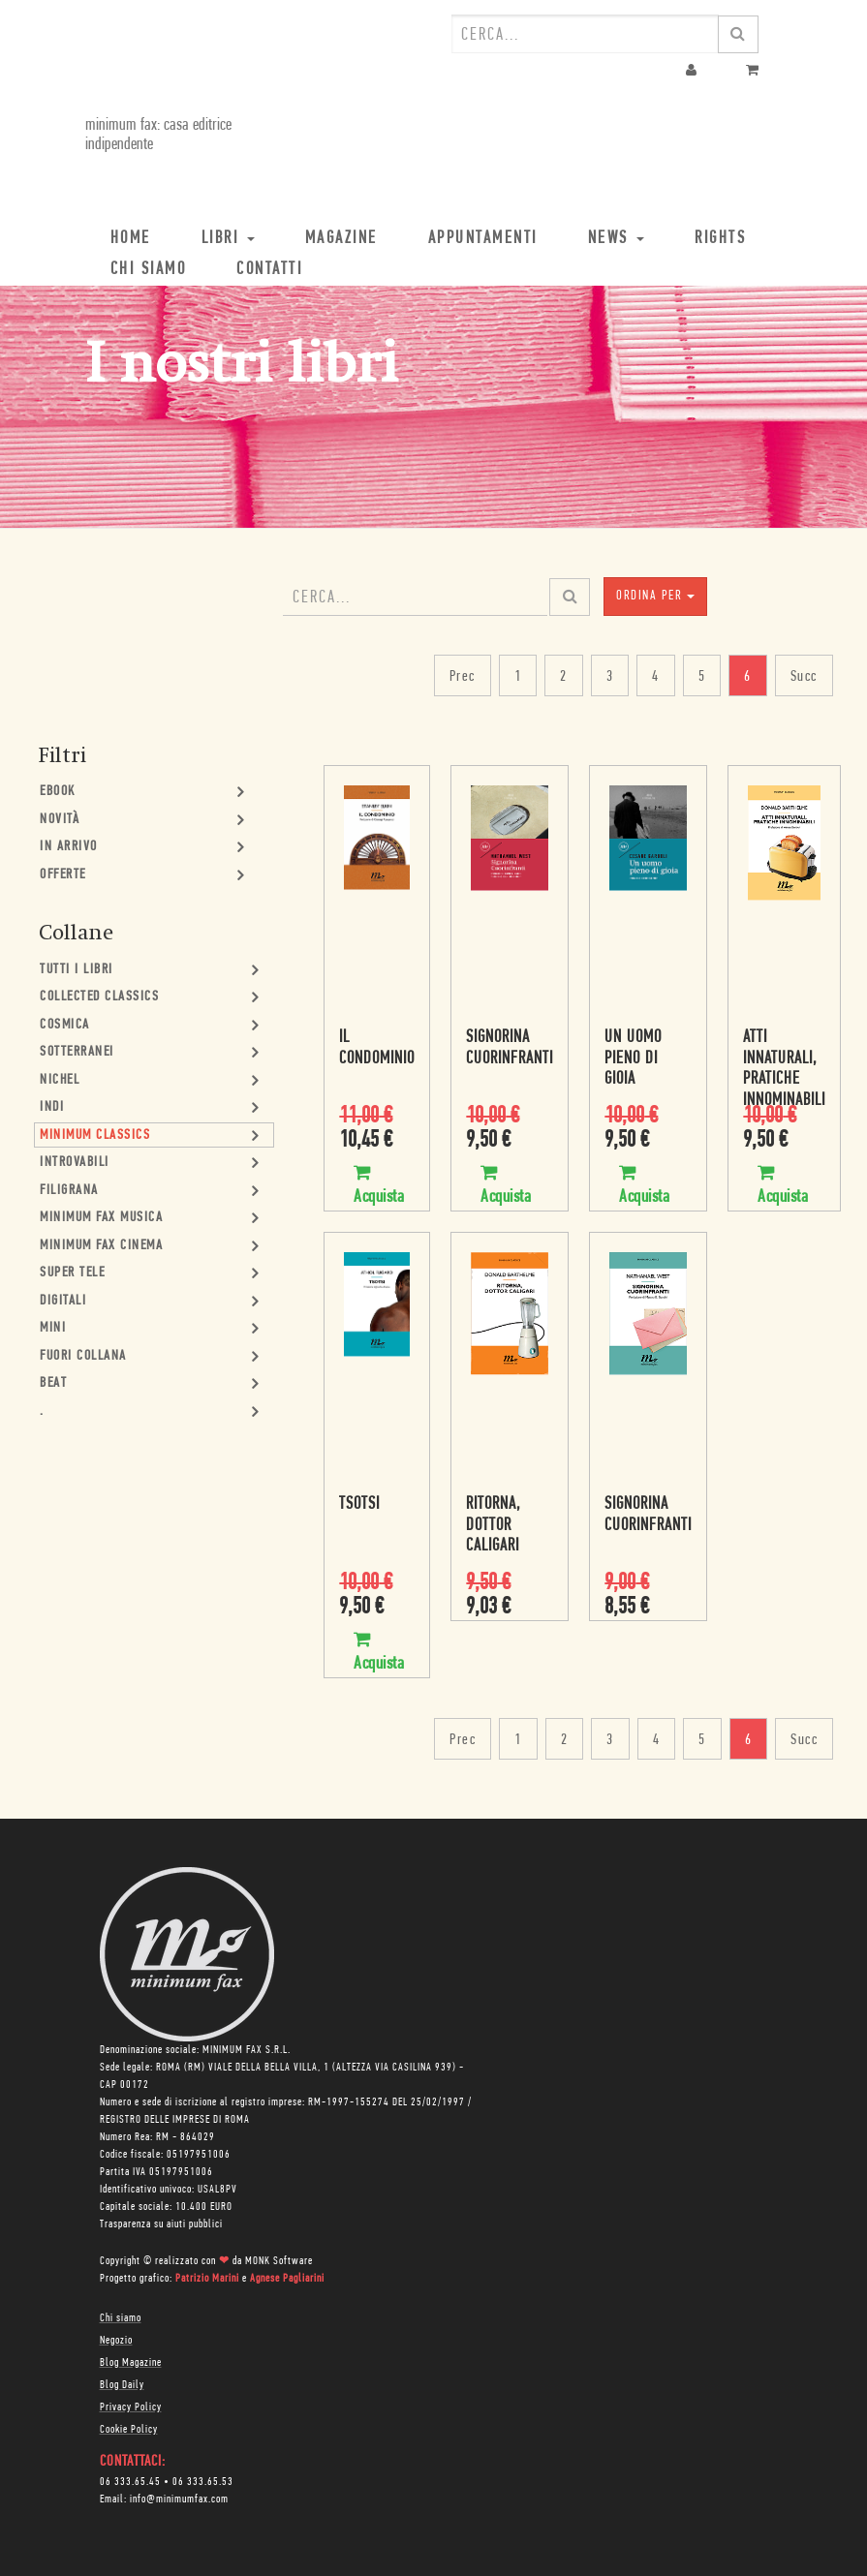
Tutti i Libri (76, 970)
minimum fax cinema (101, 1246)
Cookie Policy (129, 2430)
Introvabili (74, 1162)
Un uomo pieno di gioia (633, 1058)
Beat (53, 1383)
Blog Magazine (131, 2363)
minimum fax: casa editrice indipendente (158, 135)
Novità (59, 820)
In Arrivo (69, 847)
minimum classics (95, 1135)
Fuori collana (83, 1356)
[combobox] (585, 34)
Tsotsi (359, 1504)
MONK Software (279, 2261)
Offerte (63, 875)
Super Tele (72, 1273)
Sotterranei (77, 1052)
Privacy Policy (131, 2407)
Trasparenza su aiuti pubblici (161, 2224)
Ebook (58, 791)
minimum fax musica (101, 1218)
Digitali (63, 1301)
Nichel (59, 1080)
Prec (462, 677)
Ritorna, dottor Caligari (493, 1525)
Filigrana (69, 1190)
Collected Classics (99, 997)
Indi (52, 1107)
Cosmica (65, 1025)
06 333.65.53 (202, 2482)
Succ (804, 677)
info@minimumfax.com (179, 2499)
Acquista (379, 1173)
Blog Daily (122, 2385)
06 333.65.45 (130, 2482)
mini (53, 1328)
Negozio (116, 2340)
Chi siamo (120, 2318)
